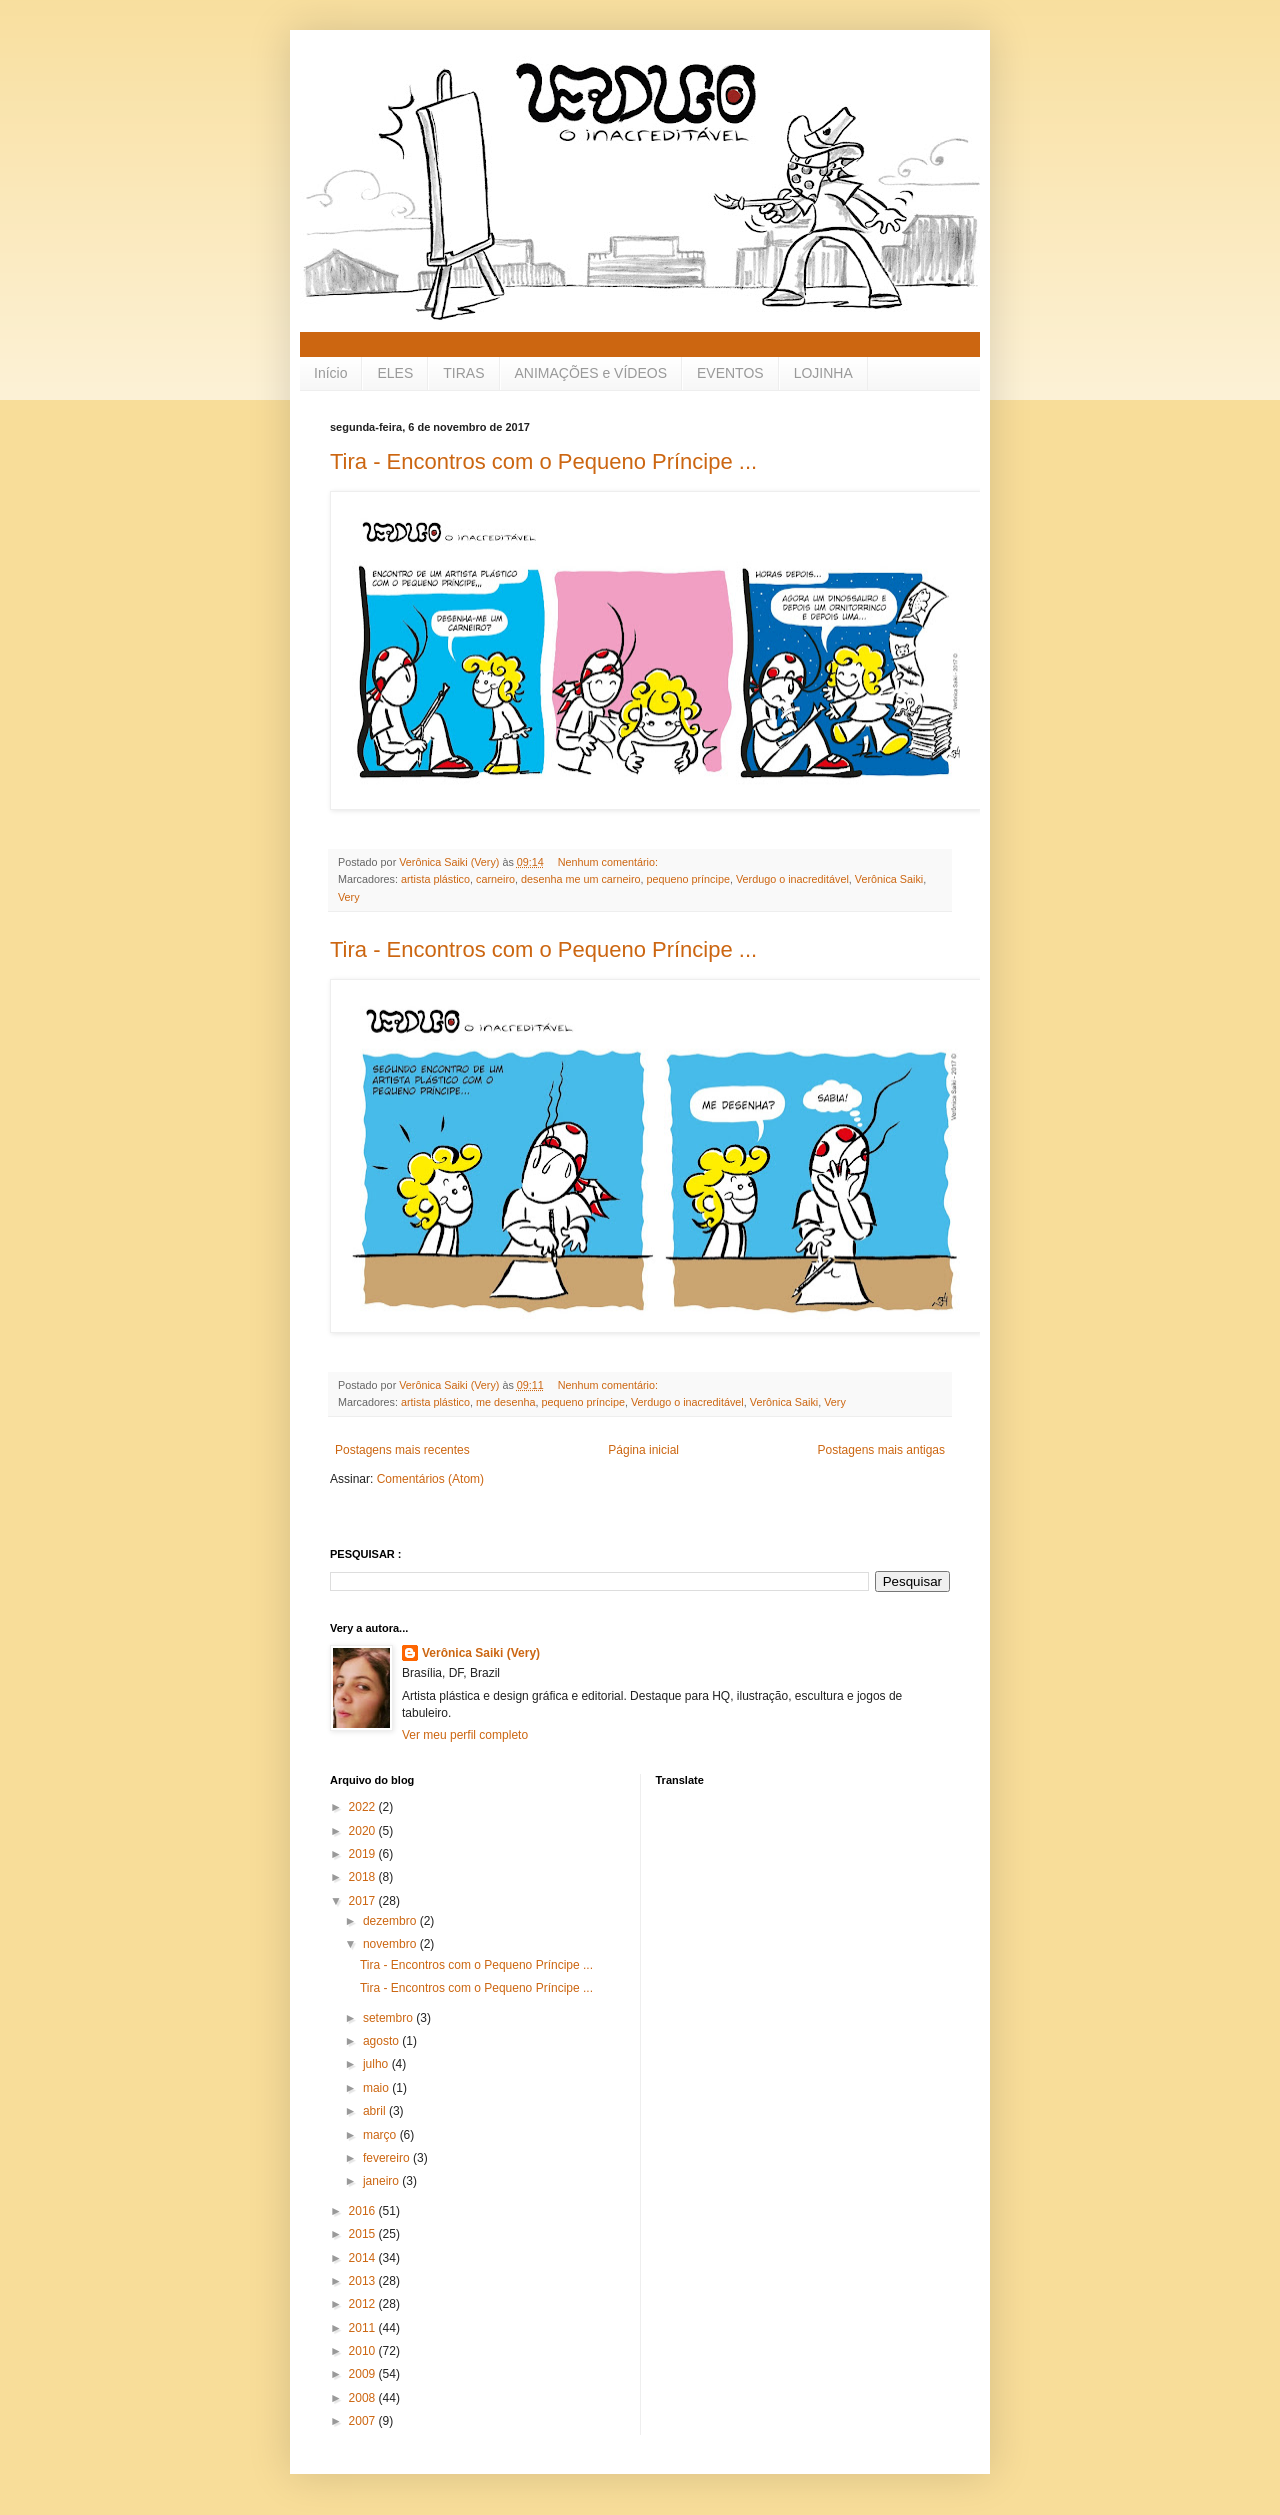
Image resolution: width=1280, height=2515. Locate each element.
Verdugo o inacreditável (792, 879)
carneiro (495, 879)
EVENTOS (730, 373)
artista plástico (435, 879)
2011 (364, 2328)
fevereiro (388, 2158)
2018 (364, 1877)
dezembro (391, 1921)
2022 (364, 1807)
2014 (364, 2258)
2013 (364, 2281)
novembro (391, 1944)
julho (377, 2064)
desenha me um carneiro (580, 879)
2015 (364, 2234)
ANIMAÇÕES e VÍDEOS (591, 373)
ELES (395, 373)
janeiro (382, 2181)
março (381, 2135)
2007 (364, 2421)
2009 (364, 2374)
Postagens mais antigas (881, 1450)
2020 (364, 1831)
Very (349, 897)
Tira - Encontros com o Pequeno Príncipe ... (543, 461)
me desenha (505, 1402)
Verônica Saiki (889, 879)
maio (377, 2088)
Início (330, 373)
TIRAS (463, 373)
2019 (364, 1854)
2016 (364, 2211)
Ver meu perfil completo (465, 1735)
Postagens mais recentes (402, 1450)
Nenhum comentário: (609, 862)
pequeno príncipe (687, 879)
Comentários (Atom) (430, 1479)
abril (376, 2111)
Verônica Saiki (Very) (481, 1653)
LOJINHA (823, 373)
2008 (364, 2398)
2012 (364, 2304)
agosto (382, 2041)
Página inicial (643, 1450)
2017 (364, 1901)
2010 (364, 2351)
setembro (389, 2018)
